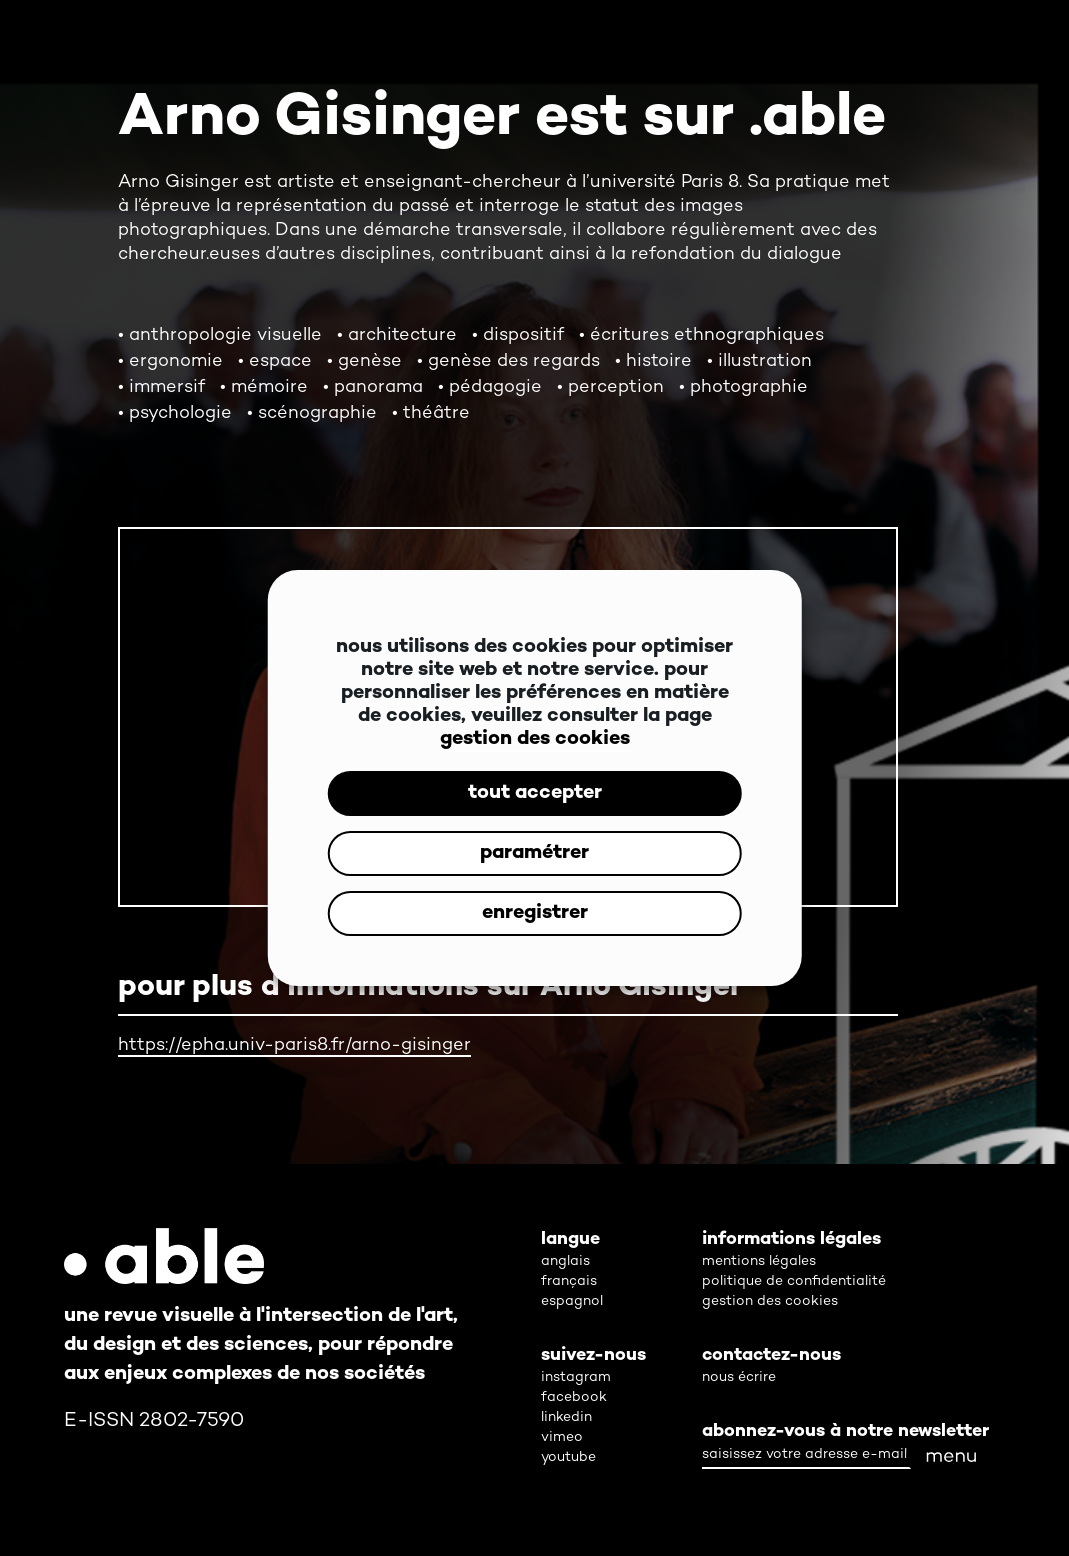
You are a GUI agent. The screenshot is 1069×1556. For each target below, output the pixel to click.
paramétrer (534, 853)
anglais (565, 1261)
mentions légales (759, 1261)
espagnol (572, 1301)
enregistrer (535, 913)
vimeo (562, 1437)
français (569, 1281)
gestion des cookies (535, 739)
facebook (574, 1397)
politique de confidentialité (794, 1281)
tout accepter (535, 793)
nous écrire (739, 1377)
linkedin (566, 1417)
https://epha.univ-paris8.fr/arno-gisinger (294, 1045)
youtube (568, 1457)
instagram (576, 1377)
